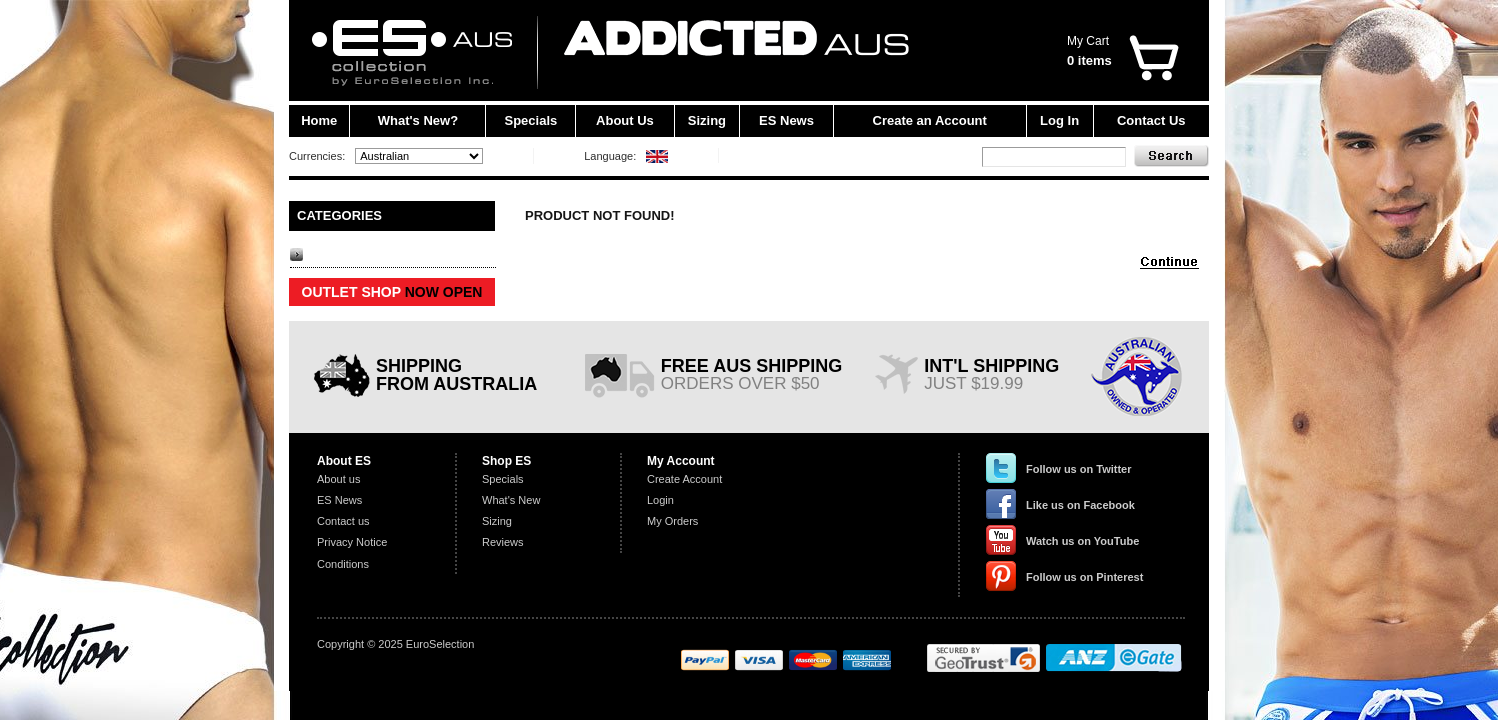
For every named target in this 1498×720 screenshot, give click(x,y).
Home (319, 120)
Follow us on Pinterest (1084, 577)
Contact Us (1151, 120)
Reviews (503, 542)
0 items (1089, 60)
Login (660, 500)
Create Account (684, 479)
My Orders (672, 521)
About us (338, 479)
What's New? (418, 120)
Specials (531, 120)
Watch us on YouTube (1082, 541)
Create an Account (930, 120)
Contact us (343, 521)
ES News (786, 120)
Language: (610, 156)
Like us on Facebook (1080, 505)
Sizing (707, 120)
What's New (511, 500)
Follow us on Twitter (1079, 469)
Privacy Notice (352, 542)
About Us (625, 120)
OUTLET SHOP (392, 292)
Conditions (343, 564)
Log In (1059, 120)
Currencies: (317, 156)
